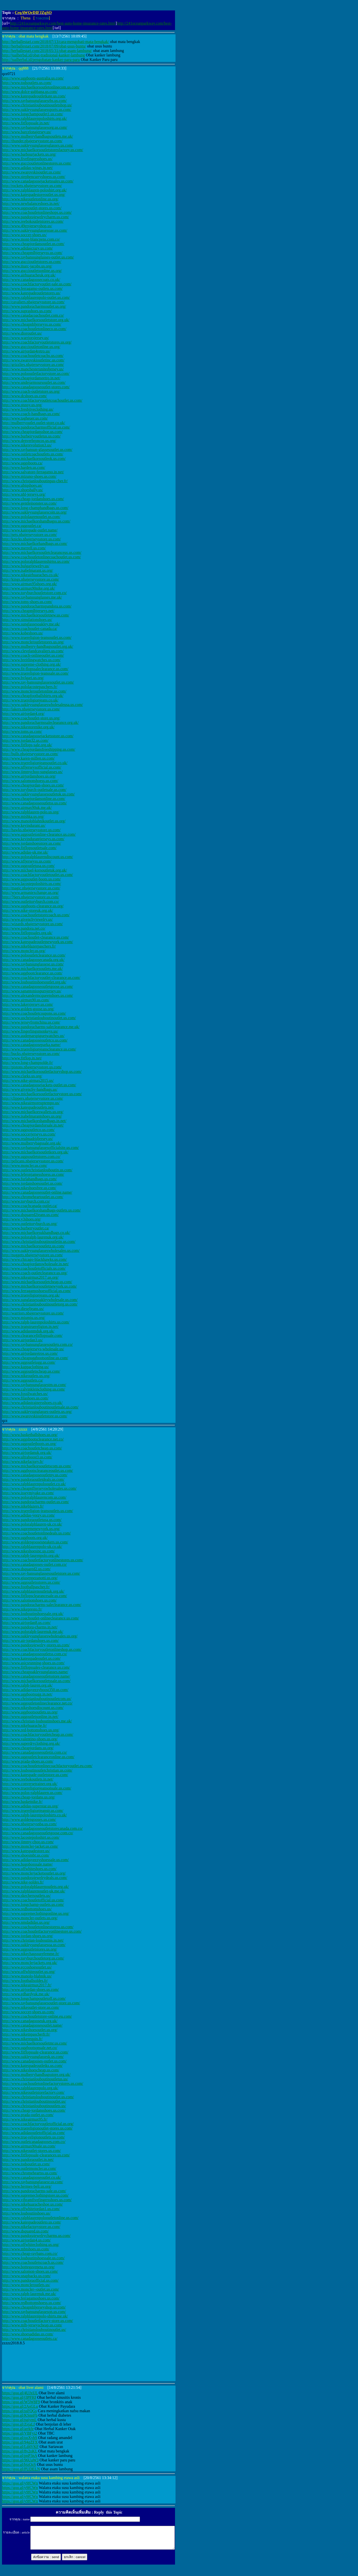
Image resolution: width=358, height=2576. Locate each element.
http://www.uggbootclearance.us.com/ (32, 973)
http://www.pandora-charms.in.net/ (29, 1627)
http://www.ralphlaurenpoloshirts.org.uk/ (34, 118)
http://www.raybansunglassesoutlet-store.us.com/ (41, 2003)
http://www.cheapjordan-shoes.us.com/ (33, 785)
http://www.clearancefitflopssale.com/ (32, 1335)
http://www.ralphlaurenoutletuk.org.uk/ (33, 1591)
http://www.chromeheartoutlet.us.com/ (32, 1197)
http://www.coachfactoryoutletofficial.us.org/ (38, 2124)
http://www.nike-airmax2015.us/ (28, 1080)
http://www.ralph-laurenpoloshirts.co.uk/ (34, 1815)
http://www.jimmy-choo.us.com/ (28, 1842)
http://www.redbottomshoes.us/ (27, 1909)
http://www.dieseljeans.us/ (23, 1309)
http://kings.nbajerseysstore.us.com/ (30, 579)
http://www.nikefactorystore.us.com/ (31, 2227)
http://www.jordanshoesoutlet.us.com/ (32, 1183)
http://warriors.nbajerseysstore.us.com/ (33, 1313)
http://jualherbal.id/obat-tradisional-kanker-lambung (43, 55)
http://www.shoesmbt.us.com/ (25, 1855)
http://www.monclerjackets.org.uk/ (29, 1963)
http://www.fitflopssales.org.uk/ (27, 933)
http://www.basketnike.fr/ (22, 1801)
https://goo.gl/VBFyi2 (19, 2433)
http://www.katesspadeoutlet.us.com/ (31, 1658)
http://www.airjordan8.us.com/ (26, 1622)
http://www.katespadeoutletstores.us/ (31, 293)
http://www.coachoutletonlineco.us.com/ (34, 329)
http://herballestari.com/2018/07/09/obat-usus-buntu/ (44, 46)
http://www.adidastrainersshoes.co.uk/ (32, 1402)
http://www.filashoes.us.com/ (25, 1398)
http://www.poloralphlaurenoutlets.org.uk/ (35, 1886)
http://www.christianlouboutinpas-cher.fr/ (35, 481)
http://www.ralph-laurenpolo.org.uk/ (31, 1555)
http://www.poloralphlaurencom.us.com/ (34, 1497)
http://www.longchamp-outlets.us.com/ (33, 1904)
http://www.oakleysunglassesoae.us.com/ (34, 230)
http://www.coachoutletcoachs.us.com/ (32, 355)
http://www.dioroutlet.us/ (22, 333)
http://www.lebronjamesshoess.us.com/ (33, 1174)
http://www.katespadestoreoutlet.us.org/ (33, 194)
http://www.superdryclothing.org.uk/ (31, 1743)
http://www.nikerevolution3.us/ (27, 445)
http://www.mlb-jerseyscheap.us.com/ (32, 2325)
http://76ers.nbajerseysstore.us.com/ (30, 897)
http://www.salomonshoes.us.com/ (29, 1600)
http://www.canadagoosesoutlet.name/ (32, 2025)
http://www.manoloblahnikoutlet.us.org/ (34, 821)
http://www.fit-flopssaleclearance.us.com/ (35, 669)
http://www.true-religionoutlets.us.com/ (33, 2137)
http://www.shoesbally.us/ (22, 490)
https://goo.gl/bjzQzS (19, 2464)
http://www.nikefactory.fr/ (23, 1461)
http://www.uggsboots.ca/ (22, 463)
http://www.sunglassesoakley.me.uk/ (31, 624)
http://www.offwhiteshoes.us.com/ (29, 1869)
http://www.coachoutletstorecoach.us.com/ (36, 915)
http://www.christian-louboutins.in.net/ (33, 1940)
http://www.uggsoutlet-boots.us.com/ (31, 879)
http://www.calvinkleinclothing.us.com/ (33, 1389)
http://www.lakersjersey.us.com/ (27, 1004)
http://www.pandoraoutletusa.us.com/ (31, 1520)
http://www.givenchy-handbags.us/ (29, 1089)
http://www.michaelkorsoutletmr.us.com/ (34, 2043)
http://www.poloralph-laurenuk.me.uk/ (32, 1631)
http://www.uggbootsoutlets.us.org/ (30, 1712)
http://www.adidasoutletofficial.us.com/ (33, 2133)
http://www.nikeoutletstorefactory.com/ (33, 2092)
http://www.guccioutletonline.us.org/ (31, 347)
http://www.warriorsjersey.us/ (25, 338)
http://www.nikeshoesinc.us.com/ (28, 1551)
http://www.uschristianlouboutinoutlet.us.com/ (39, 1018)
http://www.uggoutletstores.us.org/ (29, 1949)
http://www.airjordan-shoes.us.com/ (30, 1989)
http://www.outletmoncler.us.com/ (29, 2168)
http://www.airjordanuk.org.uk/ (26, 1452)
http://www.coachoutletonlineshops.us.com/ (37, 212)
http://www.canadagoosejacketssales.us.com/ (37, 181)
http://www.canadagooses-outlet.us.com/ (34, 2061)
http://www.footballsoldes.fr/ (25, 1980)
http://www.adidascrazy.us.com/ (27, 248)
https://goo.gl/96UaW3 (20, 2460)
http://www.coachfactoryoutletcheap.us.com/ (37, 1734)
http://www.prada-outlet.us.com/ (27, 2115)
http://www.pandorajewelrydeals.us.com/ (34, 1878)
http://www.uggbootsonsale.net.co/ (29, 2048)
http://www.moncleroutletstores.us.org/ (33, 642)
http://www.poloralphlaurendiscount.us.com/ (37, 857)
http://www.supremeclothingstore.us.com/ (35, 2195)
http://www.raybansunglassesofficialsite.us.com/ (40, 1147)
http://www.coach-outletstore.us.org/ (31, 391)
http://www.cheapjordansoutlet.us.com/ (33, 244)
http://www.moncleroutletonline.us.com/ (34, 691)
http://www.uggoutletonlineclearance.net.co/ (37, 1703)
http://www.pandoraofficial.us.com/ (30, 2280)
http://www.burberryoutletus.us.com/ (31, 436)
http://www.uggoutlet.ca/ (22, 526)
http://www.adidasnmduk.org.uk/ (28, 1331)
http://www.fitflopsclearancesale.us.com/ (34, 1596)
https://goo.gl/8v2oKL (19, 2451)
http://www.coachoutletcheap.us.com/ (32, 1448)
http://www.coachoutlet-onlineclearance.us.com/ (40, 1618)
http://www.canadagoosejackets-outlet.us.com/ (39, 1085)
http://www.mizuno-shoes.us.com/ (29, 476)
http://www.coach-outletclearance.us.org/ (34, 1273)
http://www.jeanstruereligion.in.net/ (30, 1326)
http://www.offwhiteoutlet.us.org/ (28, 1971)
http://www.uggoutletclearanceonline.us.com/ (38, 1757)
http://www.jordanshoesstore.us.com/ (31, 843)
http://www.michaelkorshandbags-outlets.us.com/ (41, 1210)
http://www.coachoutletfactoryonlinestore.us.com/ (42, 1931)
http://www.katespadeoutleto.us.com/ (31, 2222)
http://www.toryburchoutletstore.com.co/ (34, 593)
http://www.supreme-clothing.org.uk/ (31, 664)
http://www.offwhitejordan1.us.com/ (31, 2209)
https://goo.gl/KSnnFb (20, 2415)
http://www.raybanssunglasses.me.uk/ (32, 597)
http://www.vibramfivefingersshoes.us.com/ (37, 2200)
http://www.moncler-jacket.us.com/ (30, 1846)
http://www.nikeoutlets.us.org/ (26, 1376)
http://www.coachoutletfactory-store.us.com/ (37, 2320)
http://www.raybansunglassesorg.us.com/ (34, 127)
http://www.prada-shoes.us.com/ (27, 1761)
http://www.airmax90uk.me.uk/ (27, 807)
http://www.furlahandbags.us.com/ (29, 1179)
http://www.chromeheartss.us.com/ (29, 2173)
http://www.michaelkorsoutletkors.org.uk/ (35, 1152)
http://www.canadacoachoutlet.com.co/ (33, 315)
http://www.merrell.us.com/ (24, 548)
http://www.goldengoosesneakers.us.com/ (35, 1542)
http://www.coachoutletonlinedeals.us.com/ (36, 1533)
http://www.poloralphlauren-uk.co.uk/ (32, 1524)
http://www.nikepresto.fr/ (22, 1609)
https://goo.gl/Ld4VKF (20, 2447)
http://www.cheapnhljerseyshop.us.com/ (34, 2307)
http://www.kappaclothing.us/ (25, 1367)
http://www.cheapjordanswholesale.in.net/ (35, 1264)
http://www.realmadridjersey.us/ (27, 1138)
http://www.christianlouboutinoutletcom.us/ (36, 1699)
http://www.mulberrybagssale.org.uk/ (31, 1143)
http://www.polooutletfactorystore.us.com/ (35, 373)
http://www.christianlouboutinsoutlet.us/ (34, 2101)
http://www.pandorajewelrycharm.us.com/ (35, 217)
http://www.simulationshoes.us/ (27, 619)
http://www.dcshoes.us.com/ (24, 396)
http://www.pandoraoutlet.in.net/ (28, 2159)
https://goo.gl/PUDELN (21, 2469)
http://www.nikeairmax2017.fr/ (26, 1985)
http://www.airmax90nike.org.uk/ (28, 588)
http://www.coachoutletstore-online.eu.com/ (37, 2016)
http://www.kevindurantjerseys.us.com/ (33, 839)
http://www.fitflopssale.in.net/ (25, 123)
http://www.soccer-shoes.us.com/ (28, 2012)
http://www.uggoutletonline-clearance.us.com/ (39, 834)
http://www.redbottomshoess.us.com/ (31, 2303)
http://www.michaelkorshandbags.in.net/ (34, 1121)
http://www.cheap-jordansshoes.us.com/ (33, 2110)
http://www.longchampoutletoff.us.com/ (34, 1998)
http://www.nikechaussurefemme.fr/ (30, 1954)
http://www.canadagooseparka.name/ (31, 1045)
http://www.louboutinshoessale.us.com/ (33, 2258)
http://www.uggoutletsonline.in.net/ (30, 1716)
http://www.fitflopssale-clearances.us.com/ (36, 2155)
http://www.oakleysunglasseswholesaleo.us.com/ (41, 1250)
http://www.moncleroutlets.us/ (26, 2285)
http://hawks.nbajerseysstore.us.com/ (31, 830)
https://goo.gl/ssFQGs (19, 2411)
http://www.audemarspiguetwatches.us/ (33, 1036)
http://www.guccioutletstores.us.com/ (31, 262)
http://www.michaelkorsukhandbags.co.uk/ (36, 1232)
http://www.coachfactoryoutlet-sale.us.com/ (36, 284)
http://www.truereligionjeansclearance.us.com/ (39, 1049)
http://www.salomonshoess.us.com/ (30, 781)
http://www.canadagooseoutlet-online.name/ (37, 1192)
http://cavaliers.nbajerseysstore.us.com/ (33, 302)
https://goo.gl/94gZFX (20, 2442)
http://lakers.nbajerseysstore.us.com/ (31, 709)
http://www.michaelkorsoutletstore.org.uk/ (35, 320)
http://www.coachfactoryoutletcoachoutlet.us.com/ (42, 400)
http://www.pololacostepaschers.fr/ (29, 687)
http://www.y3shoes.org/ (21, 1219)
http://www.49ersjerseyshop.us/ (27, 226)
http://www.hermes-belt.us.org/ (26, 2186)
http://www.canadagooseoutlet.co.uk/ (31, 2177)
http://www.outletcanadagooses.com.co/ (33, 2141)
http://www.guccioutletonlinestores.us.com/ (36, 163)
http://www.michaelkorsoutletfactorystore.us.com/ (42, 1094)
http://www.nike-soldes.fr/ (23, 1882)
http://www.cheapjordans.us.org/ (28, 1748)
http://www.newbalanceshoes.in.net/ (30, 203)
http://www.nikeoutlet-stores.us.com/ (31, 2150)
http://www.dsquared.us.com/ (25, 2231)
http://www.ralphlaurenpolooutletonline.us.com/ (40, 2218)
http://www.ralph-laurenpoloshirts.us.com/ (35, 1322)
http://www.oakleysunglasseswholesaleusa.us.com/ (42, 704)
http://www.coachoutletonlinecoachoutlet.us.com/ (41, 557)
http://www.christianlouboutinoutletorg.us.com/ (40, 1304)
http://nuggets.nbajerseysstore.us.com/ (32, 1255)
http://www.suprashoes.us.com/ (27, 311)
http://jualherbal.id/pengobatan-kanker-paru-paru (41, 59)
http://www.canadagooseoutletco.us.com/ (34, 1040)
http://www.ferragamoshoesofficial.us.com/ (36, 1291)
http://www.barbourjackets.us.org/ (29, 154)
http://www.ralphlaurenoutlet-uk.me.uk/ (33, 1891)
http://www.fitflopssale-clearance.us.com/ (35, 2052)
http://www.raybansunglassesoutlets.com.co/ (37, 1344)
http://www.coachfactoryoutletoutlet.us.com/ (37, 875)
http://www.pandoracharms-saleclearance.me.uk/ (41, 1027)
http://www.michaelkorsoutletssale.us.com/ (36, 1681)
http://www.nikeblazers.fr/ (23, 1506)
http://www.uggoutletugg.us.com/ (28, 1362)
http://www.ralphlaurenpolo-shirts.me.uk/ (35, 2316)
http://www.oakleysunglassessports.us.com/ (36, 109)
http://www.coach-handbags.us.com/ (31, 414)
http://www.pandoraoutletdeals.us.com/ (33, 1479)
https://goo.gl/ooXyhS (19, 2438)
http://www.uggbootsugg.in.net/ (27, 1694)
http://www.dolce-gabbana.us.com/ (29, 91)
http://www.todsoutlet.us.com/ (26, 2164)
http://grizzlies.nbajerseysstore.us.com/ (33, 364)
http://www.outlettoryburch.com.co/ (30, 901)
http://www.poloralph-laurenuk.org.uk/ (33, 1237)
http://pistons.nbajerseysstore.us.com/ (32, 1067)
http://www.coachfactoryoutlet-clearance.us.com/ (41, 977)
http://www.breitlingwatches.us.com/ (31, 660)
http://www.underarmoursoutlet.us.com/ (33, 382)
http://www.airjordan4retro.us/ (26, 351)
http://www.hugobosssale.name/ (27, 1864)
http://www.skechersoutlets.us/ (26, 1895)
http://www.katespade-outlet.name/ (30, 530)
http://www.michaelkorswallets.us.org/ (32, 1112)
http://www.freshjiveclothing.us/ (27, 409)
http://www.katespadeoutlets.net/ (28, 1107)
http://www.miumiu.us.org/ (23, 1317)
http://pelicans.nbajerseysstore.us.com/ (33, 1161)
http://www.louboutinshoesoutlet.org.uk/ (34, 982)
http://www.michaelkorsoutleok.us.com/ (34, 458)
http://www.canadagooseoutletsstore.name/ (36, 1676)
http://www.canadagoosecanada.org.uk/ (33, 960)
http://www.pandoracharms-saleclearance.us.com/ (41, 1605)
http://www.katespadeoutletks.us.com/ (32, 2065)
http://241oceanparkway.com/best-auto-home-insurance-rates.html (63, 23)
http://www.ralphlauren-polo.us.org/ (30, 812)
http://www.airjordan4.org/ (23, 713)
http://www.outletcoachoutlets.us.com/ (32, 454)
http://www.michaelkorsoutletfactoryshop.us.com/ (42, 1071)
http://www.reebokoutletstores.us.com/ (32, 221)
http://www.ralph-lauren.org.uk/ (27, 1685)
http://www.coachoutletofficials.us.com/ (34, 1268)
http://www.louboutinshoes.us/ (26, 2213)
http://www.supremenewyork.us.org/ (31, 1529)
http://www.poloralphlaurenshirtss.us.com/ (36, 561)
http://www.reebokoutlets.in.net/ (27, 1779)
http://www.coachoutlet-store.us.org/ (31, 718)
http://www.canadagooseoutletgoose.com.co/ (37, 1833)
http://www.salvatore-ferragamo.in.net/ (33, 472)
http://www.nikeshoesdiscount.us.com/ (32, 1707)
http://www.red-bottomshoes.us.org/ (30, 1730)
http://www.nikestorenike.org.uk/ (28, 727)
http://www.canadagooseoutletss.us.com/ (34, 803)
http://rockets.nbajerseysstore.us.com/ (32, 185)
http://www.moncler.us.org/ (23, 951)
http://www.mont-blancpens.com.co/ (31, 239)
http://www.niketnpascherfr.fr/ (26, 2034)
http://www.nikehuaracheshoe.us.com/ (32, 2204)
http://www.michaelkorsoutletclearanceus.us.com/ (41, 552)
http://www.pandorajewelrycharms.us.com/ (36, 2235)
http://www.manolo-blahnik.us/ (27, 1976)
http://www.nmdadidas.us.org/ (26, 1922)
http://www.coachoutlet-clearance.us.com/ (35, 937)
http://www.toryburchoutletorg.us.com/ (33, 1958)
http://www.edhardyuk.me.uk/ (25, 1994)
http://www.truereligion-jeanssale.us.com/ (35, 673)
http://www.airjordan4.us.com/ (26, 2240)
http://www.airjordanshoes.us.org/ (29, 776)
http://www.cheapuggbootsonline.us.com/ (35, 1358)
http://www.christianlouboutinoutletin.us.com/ (38, 1241)
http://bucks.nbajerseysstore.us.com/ (31, 1053)
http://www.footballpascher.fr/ (26, 1587)
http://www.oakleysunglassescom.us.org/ (34, 512)
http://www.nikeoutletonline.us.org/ (30, 199)
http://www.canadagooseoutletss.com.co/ (34, 1654)
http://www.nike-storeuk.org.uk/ (27, 910)
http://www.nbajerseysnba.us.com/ (29, 1824)
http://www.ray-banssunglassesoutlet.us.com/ (38, 682)
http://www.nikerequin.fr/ (22, 2039)
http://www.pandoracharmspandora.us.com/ (36, 606)
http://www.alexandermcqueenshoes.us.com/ (37, 995)
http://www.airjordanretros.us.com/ (30, 1353)
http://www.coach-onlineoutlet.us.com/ (33, 655)
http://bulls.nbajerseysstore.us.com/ (30, 754)
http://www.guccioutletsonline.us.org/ (32, 270)
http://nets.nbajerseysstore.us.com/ (29, 534)
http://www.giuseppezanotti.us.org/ (30, 1578)
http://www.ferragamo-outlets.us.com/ (32, 288)
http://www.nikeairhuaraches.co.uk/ (30, 575)
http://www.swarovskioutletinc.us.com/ (33, 360)
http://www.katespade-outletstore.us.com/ (35, 1775)
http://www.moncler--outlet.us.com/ (30, 2289)
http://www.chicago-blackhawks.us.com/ (34, 1259)
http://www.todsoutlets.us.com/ (26, 83)
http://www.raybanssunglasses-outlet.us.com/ (38, 257)
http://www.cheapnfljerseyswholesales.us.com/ (39, 1488)
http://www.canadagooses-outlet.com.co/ (34, 1564)
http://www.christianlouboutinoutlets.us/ (34, 2106)
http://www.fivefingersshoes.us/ (27, 159)
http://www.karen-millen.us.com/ (28, 758)
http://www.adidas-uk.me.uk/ (25, 852)
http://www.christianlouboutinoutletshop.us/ (37, 105)
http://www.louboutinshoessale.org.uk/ (32, 1614)
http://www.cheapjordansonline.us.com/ (33, 798)
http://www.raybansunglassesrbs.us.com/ (34, 100)
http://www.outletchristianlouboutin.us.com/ (37, 1170)
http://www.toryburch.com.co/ (26, 1201)
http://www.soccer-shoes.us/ (24, 235)
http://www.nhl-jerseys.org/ (24, 494)
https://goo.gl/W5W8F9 (21, 2402)
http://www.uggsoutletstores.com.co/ (31, 1156)
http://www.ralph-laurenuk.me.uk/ (29, 2294)
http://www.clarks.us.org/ (22, 1076)
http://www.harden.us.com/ (23, 467)
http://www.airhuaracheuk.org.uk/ (29, 275)
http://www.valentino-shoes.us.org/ (30, 1739)
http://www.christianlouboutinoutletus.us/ (35, 2079)
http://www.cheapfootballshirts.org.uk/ (32, 696)
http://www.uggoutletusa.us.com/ (28, 866)
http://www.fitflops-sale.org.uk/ (27, 745)
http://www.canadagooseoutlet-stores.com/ (36, 387)
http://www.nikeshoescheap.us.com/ (30, 2070)
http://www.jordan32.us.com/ (25, 740)
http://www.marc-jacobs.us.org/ (27, 266)
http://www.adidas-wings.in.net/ (27, 168)
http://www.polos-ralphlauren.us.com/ (32, 1792)
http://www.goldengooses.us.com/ (29, 1819)
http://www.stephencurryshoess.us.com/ (33, 177)
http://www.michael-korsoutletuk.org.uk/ (34, 870)
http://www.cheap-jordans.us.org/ (28, 1797)
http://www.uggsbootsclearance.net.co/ (33, 1439)
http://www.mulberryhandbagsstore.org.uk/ (36, 2074)
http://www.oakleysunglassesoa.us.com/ (33, 1945)
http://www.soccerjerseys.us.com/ (28, 1134)
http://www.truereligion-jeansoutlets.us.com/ (37, 1511)
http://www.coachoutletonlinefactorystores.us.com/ (42, 2083)
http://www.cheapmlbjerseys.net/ (28, 611)
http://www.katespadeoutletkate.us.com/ (34, 96)
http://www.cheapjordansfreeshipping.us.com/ (38, 749)
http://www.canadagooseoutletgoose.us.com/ (37, 986)
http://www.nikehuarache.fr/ (24, 1725)
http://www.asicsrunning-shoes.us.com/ (33, 1663)
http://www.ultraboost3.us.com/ (27, 1457)
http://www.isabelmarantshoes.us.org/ (32, 1116)
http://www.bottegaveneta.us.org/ (28, 2267)
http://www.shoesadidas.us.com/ (27, 2334)
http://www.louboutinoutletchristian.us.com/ (37, 1770)
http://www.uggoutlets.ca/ (22, 1380)
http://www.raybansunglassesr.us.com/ (32, 2182)
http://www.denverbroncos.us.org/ (29, 440)
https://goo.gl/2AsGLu (20, 2406)
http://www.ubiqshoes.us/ (22, 485)
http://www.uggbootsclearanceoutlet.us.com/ (37, 1470)
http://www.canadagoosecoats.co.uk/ (31, 279)
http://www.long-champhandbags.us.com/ (35, 508)
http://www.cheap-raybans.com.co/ (29, 2253)
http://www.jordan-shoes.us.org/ (27, 1936)
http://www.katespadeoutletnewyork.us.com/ (37, 942)
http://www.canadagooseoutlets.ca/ (29, 2338)
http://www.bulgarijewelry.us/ (25, 566)
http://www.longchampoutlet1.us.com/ (32, 114)
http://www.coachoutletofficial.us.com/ (33, 1900)
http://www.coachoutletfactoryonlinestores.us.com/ (42, 1560)
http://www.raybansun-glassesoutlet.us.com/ (37, 449)
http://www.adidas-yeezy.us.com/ (28, 1515)
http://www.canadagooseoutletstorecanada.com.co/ (42, 1828)
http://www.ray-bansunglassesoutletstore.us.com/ (41, 1573)
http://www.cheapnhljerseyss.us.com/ (31, 324)
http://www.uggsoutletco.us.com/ (28, 1130)
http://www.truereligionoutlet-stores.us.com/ (37, 2128)
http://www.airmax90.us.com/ (25, 1000)
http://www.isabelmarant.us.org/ (27, 570)
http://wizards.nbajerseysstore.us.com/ (32, 924)
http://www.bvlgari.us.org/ (23, 678)
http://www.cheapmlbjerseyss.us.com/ (32, 253)
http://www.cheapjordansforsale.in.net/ (33, 1125)
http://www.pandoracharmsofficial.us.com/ (36, 427)
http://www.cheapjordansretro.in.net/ (31, 378)
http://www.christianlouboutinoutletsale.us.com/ (40, 1407)
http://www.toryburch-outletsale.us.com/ (34, 789)
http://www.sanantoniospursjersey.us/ (31, 991)
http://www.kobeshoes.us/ (22, 633)
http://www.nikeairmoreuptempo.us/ (31, 1103)
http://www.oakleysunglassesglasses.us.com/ (37, 145)
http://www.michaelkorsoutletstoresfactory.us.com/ (42, 150)
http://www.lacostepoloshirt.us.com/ (30, 1837)
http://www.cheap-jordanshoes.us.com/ (33, 499)
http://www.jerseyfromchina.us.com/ (31, 1022)
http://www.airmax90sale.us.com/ (28, 2146)
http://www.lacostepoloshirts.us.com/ (31, 883)
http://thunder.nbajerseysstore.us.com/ (32, 141)
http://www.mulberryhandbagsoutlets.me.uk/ (37, 136)
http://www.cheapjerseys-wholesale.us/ (33, 1349)
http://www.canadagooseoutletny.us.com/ (34, 1475)
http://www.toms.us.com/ (22, 731)
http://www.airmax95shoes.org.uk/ (29, 584)
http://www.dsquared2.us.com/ (26, 1569)
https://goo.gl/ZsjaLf (18, 2424)
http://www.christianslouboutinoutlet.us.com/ (38, 2097)
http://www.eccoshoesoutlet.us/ (27, 1967)
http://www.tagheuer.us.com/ (25, 418)
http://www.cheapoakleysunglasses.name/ (35, 1672)
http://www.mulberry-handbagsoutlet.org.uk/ (37, 646)
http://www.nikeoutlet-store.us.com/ (30, 2007)
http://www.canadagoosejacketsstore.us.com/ (37, 736)
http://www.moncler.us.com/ (24, 1165)
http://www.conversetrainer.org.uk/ (29, 1784)
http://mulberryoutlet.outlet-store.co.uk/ (33, 423)
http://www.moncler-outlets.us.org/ (30, 1918)
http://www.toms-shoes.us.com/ (27, 602)
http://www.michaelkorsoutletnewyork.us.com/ (39, 1286)
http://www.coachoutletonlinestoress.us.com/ (37, 1927)
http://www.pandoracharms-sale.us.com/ (34, 2191)
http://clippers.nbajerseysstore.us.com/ (32, 1098)
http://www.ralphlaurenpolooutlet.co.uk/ (34, 1484)
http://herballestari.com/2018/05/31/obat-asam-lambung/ (47, 50)
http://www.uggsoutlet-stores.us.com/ (31, 208)
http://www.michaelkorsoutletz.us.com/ (33, 1246)
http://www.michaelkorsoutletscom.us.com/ (36, 1466)
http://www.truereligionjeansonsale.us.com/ (36, 1788)
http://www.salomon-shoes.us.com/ (30, 2271)
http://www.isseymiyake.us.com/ (28, 1493)
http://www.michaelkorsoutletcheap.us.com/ (37, 1282)
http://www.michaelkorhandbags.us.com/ (34, 543)
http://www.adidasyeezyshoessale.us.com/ (35, 1860)
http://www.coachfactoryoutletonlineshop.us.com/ (41, 1649)
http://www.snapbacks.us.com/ (26, 2276)
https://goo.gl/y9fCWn (20, 2483)
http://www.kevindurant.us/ (23, 825)
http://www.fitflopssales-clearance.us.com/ (36, 1667)
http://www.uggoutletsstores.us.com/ (31, 1582)
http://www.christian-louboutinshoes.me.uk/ (37, 1721)
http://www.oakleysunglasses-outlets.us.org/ (37, 1411)
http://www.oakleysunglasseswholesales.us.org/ (40, 1636)
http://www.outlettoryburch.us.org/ (29, 1224)
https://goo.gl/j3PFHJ (19, 2397)
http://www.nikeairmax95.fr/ (24, 2119)
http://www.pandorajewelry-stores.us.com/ (36, 1645)
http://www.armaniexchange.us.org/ (30, 892)
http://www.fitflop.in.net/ (22, 1058)
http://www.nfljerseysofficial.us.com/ (31, 767)
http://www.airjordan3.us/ (22, 1340)
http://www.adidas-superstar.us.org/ (30, 1806)
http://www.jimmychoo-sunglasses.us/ (32, 772)
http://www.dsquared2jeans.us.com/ (30, 1215)
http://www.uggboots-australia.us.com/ (33, 78)
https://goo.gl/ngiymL (19, 2420)
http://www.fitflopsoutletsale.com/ (29, 848)
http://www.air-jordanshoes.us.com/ (30, 1640)
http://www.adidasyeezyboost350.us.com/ (35, 1690)
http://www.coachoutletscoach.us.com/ (32, 2262)
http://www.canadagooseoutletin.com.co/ (34, 1752)
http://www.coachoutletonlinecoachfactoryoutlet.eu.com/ (47, 1766)
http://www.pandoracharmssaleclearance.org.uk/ (40, 722)
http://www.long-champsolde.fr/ (27, 1062)
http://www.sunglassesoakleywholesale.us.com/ (40, 1300)
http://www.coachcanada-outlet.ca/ (29, 1206)
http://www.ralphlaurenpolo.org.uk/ (30, 2088)
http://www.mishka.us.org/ (23, 816)
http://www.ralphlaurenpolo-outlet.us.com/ (36, 297)
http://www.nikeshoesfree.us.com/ (29, 1188)
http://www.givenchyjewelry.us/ (27, 919)
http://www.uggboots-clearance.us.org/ (33, 906)
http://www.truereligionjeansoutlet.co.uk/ (34, 763)
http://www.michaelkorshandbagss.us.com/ (36, 521)
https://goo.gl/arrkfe (18, 2429)
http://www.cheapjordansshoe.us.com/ (32, 432)
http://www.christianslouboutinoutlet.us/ (34, 2329)
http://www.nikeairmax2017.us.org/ (30, 1277)
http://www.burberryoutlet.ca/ (25, 1228)
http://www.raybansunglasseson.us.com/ (34, 2312)
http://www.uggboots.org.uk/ (25, 1537)
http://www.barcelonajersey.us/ (26, 132)
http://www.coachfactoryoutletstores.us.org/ (37, 342)
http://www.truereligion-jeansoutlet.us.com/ (36, 637)
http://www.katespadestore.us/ (26, 1851)
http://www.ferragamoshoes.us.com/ (30, 2298)
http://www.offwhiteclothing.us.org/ (30, 2244)
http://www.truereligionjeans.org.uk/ (31, 1295)
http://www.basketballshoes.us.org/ (30, 1435)
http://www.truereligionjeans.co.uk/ (30, 700)
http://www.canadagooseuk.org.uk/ (29, 2021)
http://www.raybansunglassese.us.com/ (33, 964)
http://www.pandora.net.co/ (23, 928)
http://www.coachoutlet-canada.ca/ (29, 628)
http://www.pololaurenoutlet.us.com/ (31, 517)
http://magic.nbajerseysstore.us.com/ (31, 888)
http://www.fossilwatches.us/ (25, 1394)
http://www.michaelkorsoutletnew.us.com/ (35, 615)
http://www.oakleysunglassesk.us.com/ (33, 2056)
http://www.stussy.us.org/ (22, 405)
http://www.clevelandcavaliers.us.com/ (33, 651)
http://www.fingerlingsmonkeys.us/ (30, 1031)
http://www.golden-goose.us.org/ (28, 1009)
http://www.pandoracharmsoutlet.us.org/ (34, 306)
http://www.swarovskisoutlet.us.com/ (31, 172)
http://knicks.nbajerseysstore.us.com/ (31, 539)
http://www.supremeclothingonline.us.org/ (35, 1913)
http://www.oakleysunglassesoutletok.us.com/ (38, 794)
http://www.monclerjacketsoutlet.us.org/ (34, 1873)
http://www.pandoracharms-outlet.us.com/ (35, 1502)
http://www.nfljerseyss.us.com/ (26, 861)
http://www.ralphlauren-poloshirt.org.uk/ (34, 190)
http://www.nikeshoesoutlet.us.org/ (29, 2030)
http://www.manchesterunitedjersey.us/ (33, 369)
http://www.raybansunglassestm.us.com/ (34, 1385)
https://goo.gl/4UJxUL (20, 2393)
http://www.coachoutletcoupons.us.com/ (34, 1013)
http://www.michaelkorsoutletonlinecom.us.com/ (41, 87)
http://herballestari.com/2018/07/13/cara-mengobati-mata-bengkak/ (55, 42)
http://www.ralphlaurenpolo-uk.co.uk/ (32, 1546)
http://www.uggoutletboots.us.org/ (29, 1443)
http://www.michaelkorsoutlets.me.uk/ (32, 968)
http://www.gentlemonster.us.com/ (29, 503)
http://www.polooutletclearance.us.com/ (33, 955)
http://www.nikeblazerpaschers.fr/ (29, 946)
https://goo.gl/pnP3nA (19, 2455)
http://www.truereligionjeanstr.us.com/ (32, 1810)
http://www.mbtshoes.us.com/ (25, 2249)
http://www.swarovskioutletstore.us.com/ (34, 1416)
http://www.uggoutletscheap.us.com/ (31, 1371)
